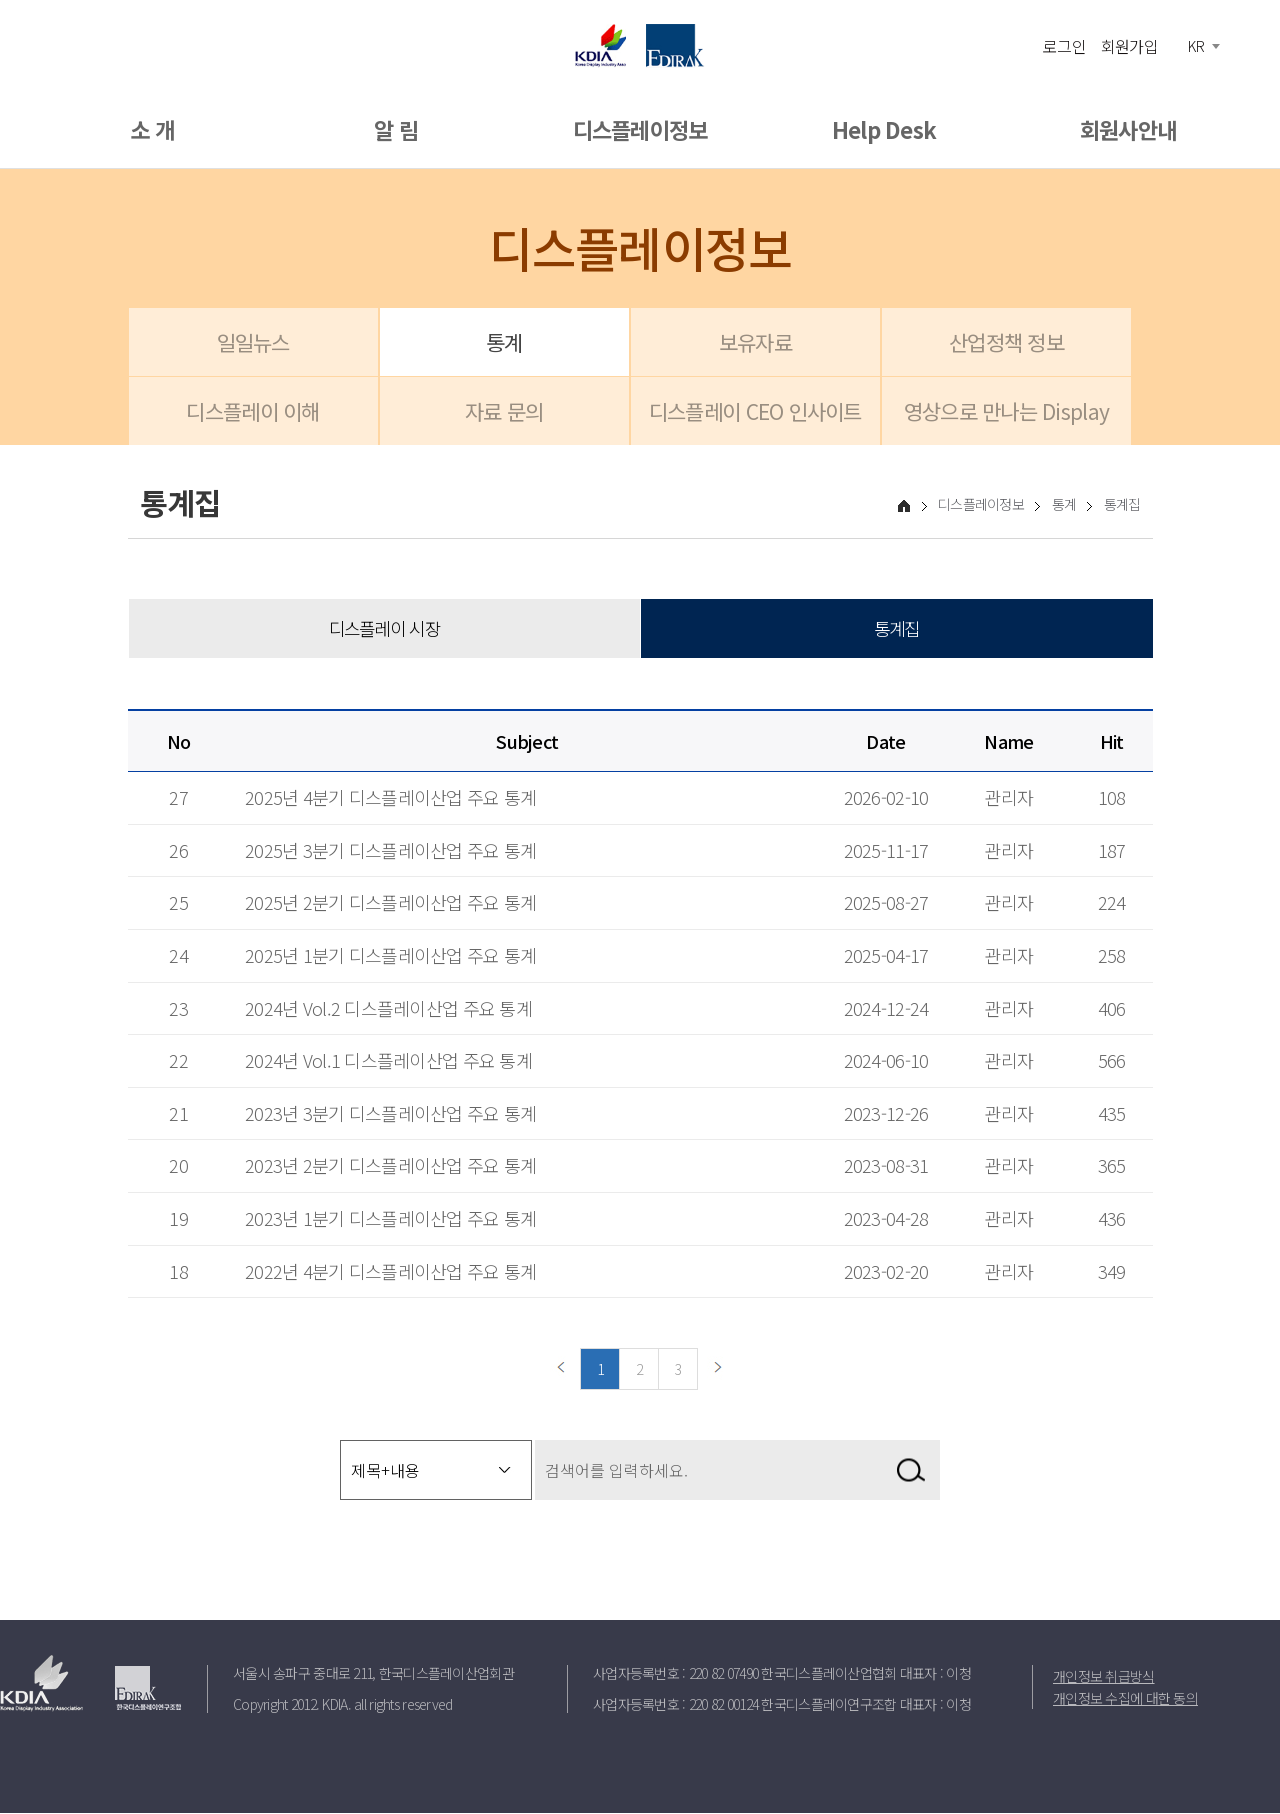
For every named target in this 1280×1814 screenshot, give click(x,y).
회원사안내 (1128, 129)
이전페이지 (561, 1370)
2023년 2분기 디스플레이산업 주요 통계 (390, 1166)
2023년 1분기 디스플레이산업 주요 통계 (390, 1219)
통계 (504, 342)
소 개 (152, 129)
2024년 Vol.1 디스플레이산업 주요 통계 (388, 1061)
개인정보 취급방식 (1104, 1677)
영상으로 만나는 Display (1006, 411)
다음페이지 (718, 1370)
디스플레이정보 (640, 129)
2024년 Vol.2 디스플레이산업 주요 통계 (388, 1008)
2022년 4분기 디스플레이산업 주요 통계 (390, 1271)
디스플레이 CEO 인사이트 (755, 411)
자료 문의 (504, 411)
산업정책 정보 (1006, 342)
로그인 (1064, 45)
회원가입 (1129, 45)
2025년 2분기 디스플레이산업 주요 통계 (390, 903)
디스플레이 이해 (252, 411)
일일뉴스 (253, 342)
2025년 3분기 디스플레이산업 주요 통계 (390, 851)
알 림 (396, 129)
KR (1196, 46)
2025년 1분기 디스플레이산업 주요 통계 (390, 956)
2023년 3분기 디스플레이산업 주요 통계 (390, 1114)
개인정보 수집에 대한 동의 (1125, 1699)
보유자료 (755, 342)
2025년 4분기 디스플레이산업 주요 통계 (390, 798)
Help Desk (884, 129)
